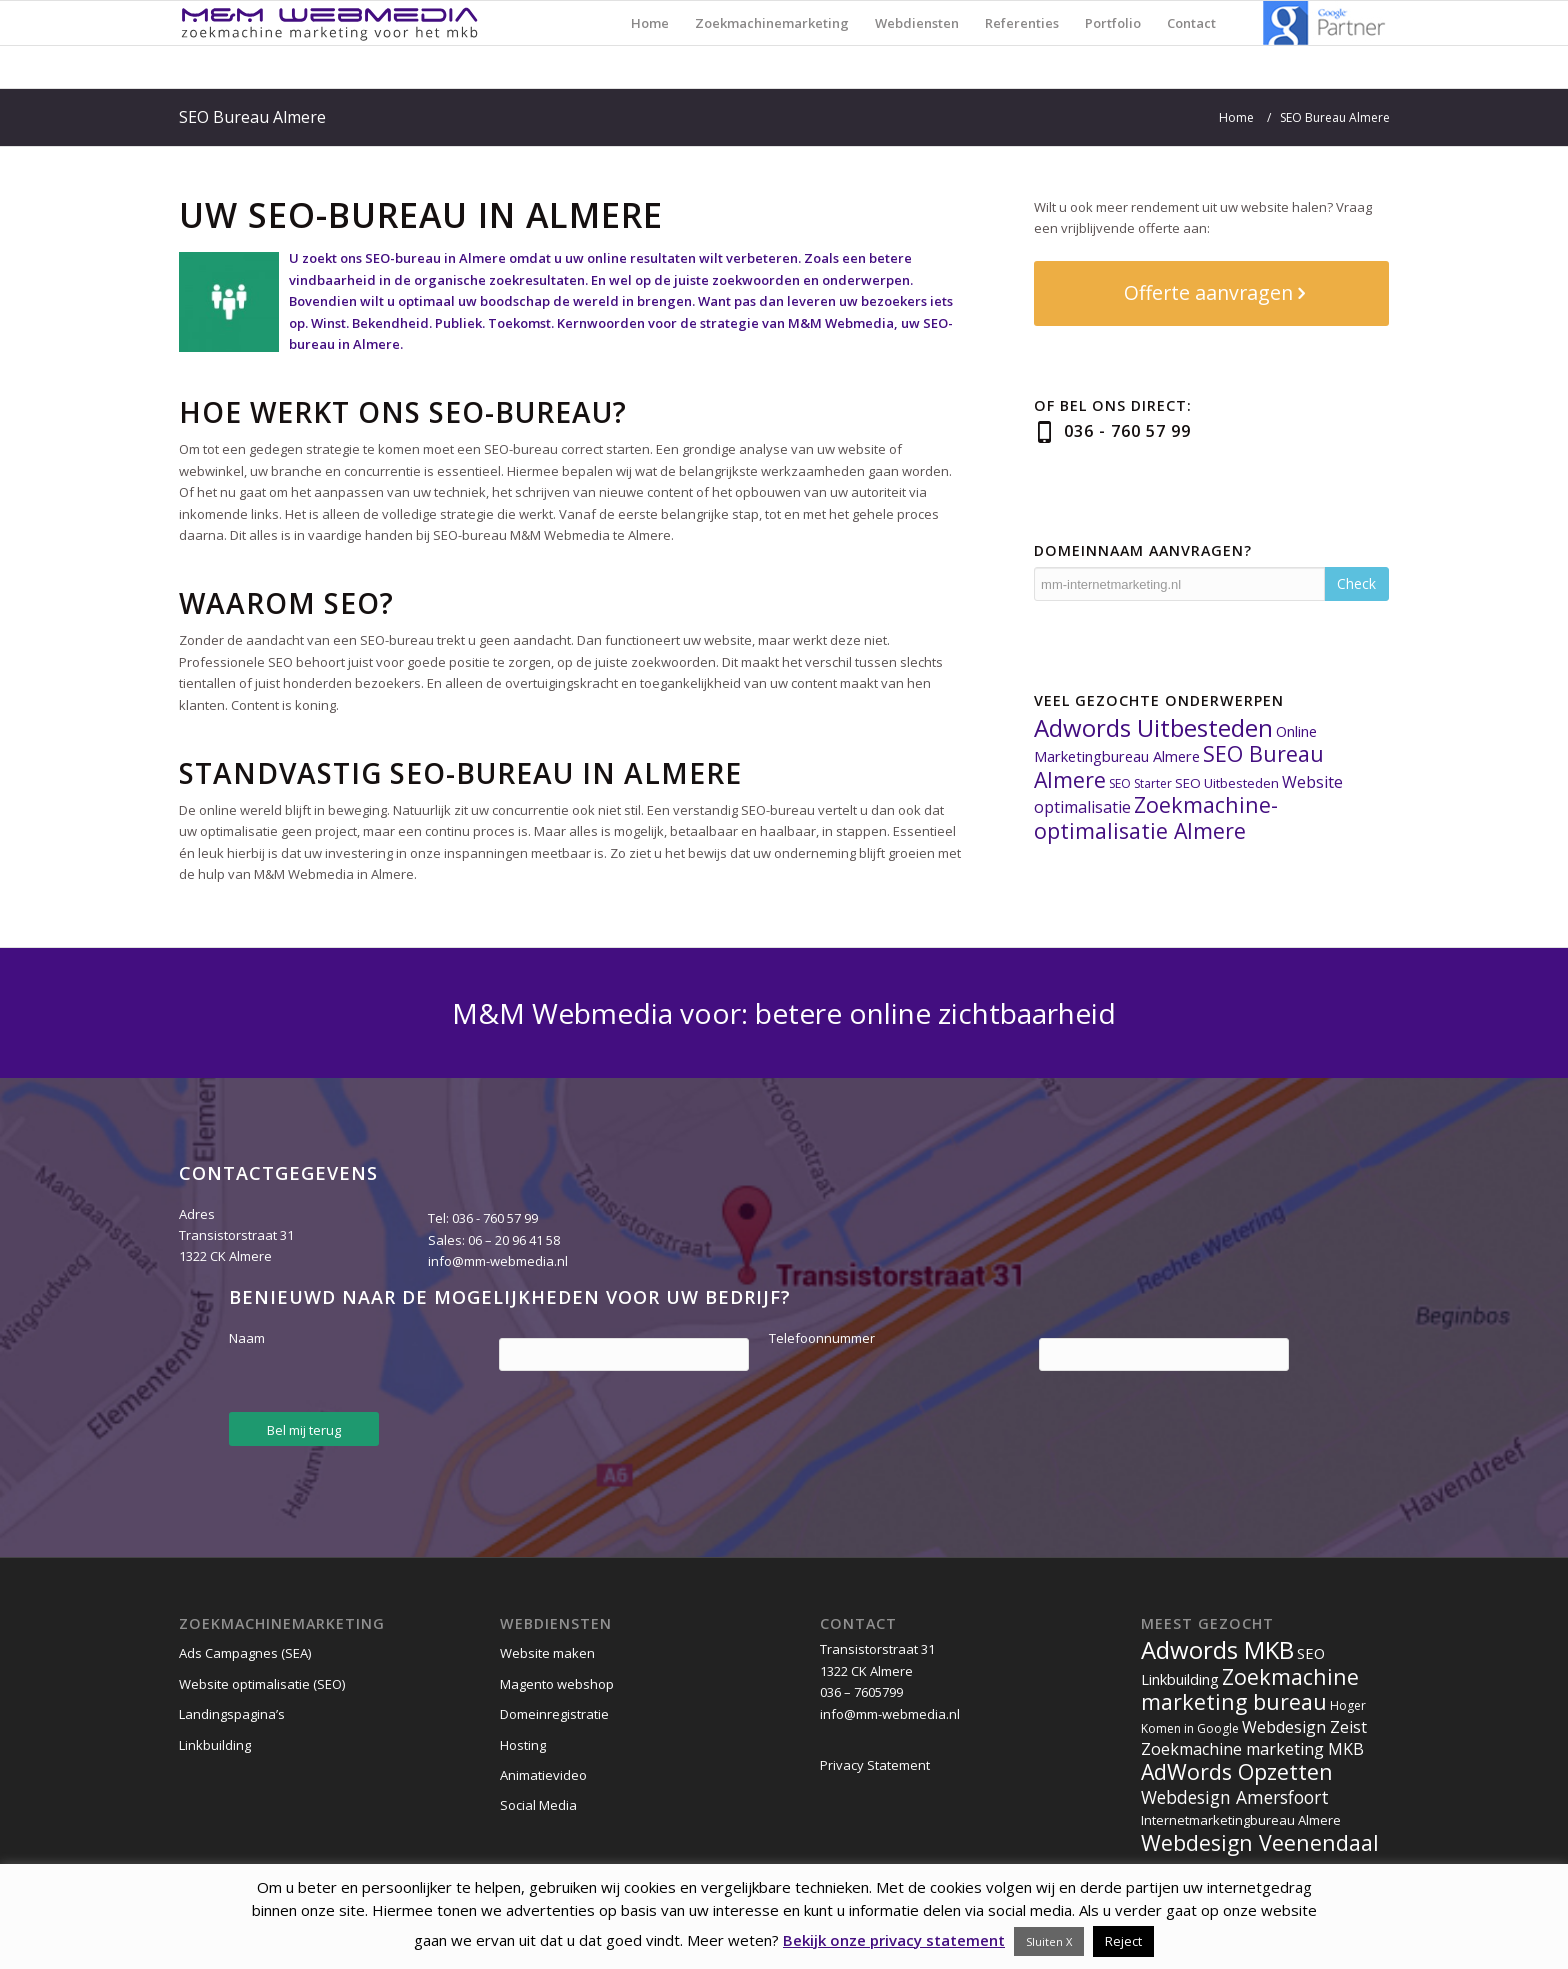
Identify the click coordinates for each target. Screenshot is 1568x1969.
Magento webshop (557, 1684)
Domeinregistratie (554, 1714)
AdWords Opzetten (1237, 1771)
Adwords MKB (1217, 1649)
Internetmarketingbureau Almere (1241, 1820)
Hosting (523, 1745)
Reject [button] (1123, 1941)
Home (1236, 117)
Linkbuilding (215, 1745)
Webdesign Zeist (1304, 1727)
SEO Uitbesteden (1227, 783)
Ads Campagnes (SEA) (245, 1653)
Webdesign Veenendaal (1260, 1842)
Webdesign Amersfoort (1235, 1797)
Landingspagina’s (232, 1714)
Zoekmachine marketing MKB (1252, 1749)
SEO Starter (1140, 783)
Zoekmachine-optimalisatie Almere (1156, 817)
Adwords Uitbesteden (1153, 727)
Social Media (538, 1805)
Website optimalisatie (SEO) (262, 1684)
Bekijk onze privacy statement (894, 1940)
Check (1356, 583)
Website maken (547, 1653)
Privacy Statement (875, 1765)
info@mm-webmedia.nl (498, 1261)
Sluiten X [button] (1049, 1941)
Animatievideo (543, 1775)
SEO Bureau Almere (252, 117)
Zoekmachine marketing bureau (1250, 1689)
